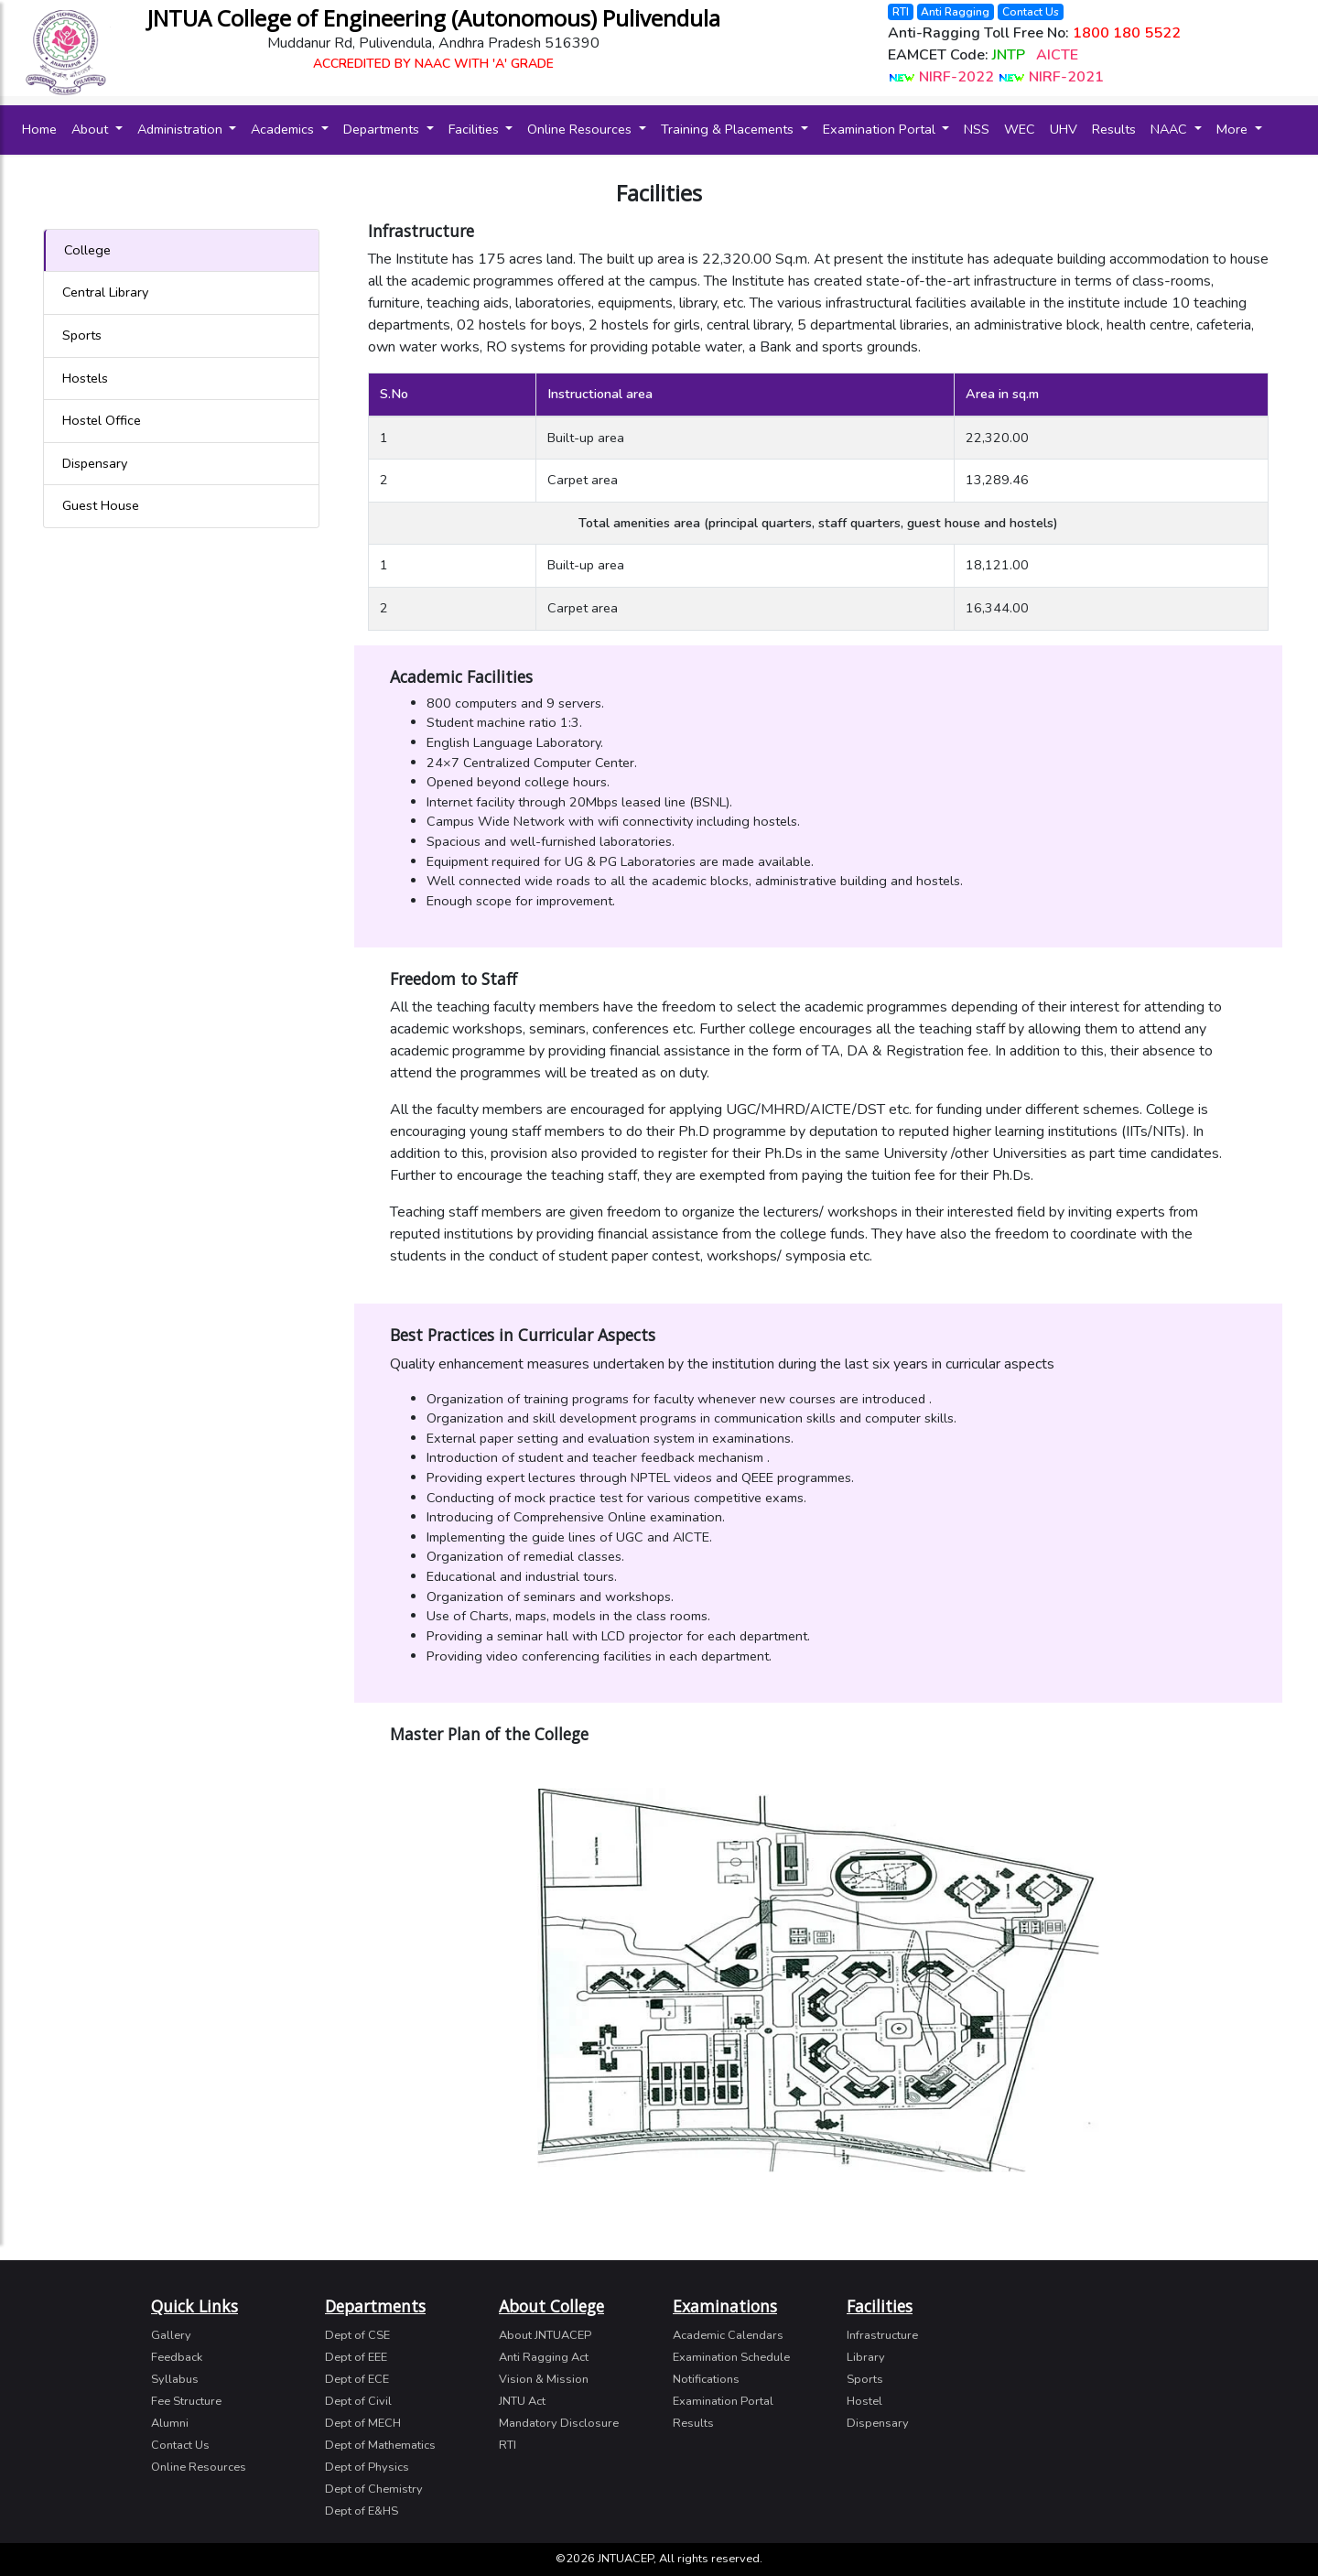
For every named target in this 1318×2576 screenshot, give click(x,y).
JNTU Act (522, 2401)
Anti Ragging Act (544, 2357)
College (87, 250)
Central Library (105, 292)
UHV (1063, 129)
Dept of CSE (357, 2335)
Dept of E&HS (361, 2511)
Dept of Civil (358, 2401)
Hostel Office (101, 420)
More (1233, 129)
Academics (284, 129)
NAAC (1171, 129)
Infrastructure (882, 2335)
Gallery (171, 2335)
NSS (976, 129)
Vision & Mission (544, 2379)
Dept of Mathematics (380, 2445)
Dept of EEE (356, 2357)
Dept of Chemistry (374, 2489)
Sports (82, 335)
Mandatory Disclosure (559, 2423)
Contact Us (1030, 12)
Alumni (170, 2423)
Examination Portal (881, 129)
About (91, 129)
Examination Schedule (731, 2357)
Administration (181, 129)
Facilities (475, 129)
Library (866, 2357)
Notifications (706, 2379)
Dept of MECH (363, 2423)
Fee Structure (186, 2401)
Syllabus (175, 2379)
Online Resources (581, 129)
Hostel (864, 2401)
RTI (900, 12)
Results (1114, 129)
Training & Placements (729, 129)
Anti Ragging (955, 12)
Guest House (100, 505)
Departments (383, 129)
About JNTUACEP (545, 2335)
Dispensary (94, 463)
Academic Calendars (728, 2335)
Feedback (176, 2357)
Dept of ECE (357, 2379)
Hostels (85, 378)
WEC (1019, 129)
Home (43, 128)
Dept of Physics (367, 2467)
